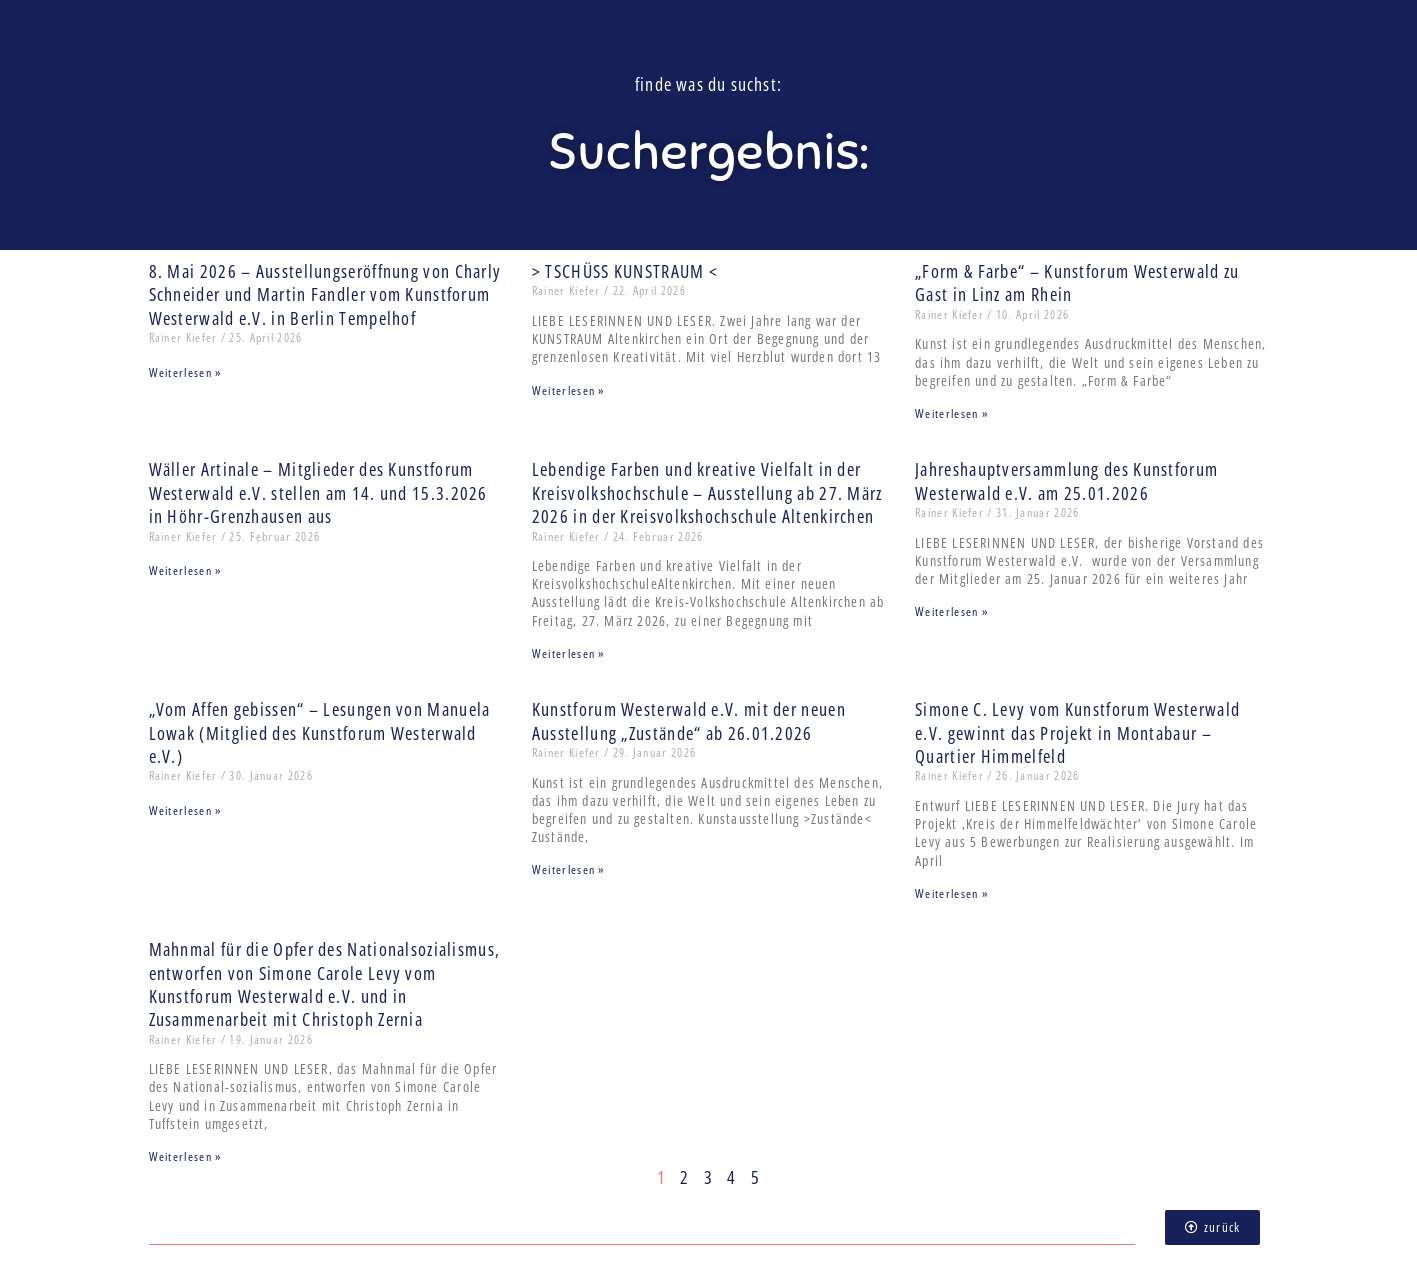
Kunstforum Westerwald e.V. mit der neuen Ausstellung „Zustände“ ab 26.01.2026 (689, 720)
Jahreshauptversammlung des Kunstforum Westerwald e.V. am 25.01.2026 (1066, 480)
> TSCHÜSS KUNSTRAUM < (625, 271)
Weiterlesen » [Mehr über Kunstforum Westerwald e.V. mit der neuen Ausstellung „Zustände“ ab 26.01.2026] (568, 869)
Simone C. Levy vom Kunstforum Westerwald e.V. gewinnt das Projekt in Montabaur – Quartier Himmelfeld (1077, 732)
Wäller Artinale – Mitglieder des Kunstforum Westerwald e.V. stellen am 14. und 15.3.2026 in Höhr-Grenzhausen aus (318, 492)
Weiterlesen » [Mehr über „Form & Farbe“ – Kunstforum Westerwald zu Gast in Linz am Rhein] (951, 413)
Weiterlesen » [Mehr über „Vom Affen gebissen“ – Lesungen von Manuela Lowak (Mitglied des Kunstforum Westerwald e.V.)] (185, 810)
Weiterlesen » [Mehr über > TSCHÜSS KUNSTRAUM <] (568, 390)
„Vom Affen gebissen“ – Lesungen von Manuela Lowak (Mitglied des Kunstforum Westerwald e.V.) (320, 732)
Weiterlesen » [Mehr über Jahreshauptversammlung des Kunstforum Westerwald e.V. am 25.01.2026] (951, 611)
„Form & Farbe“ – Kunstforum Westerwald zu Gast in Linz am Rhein (1077, 282)
